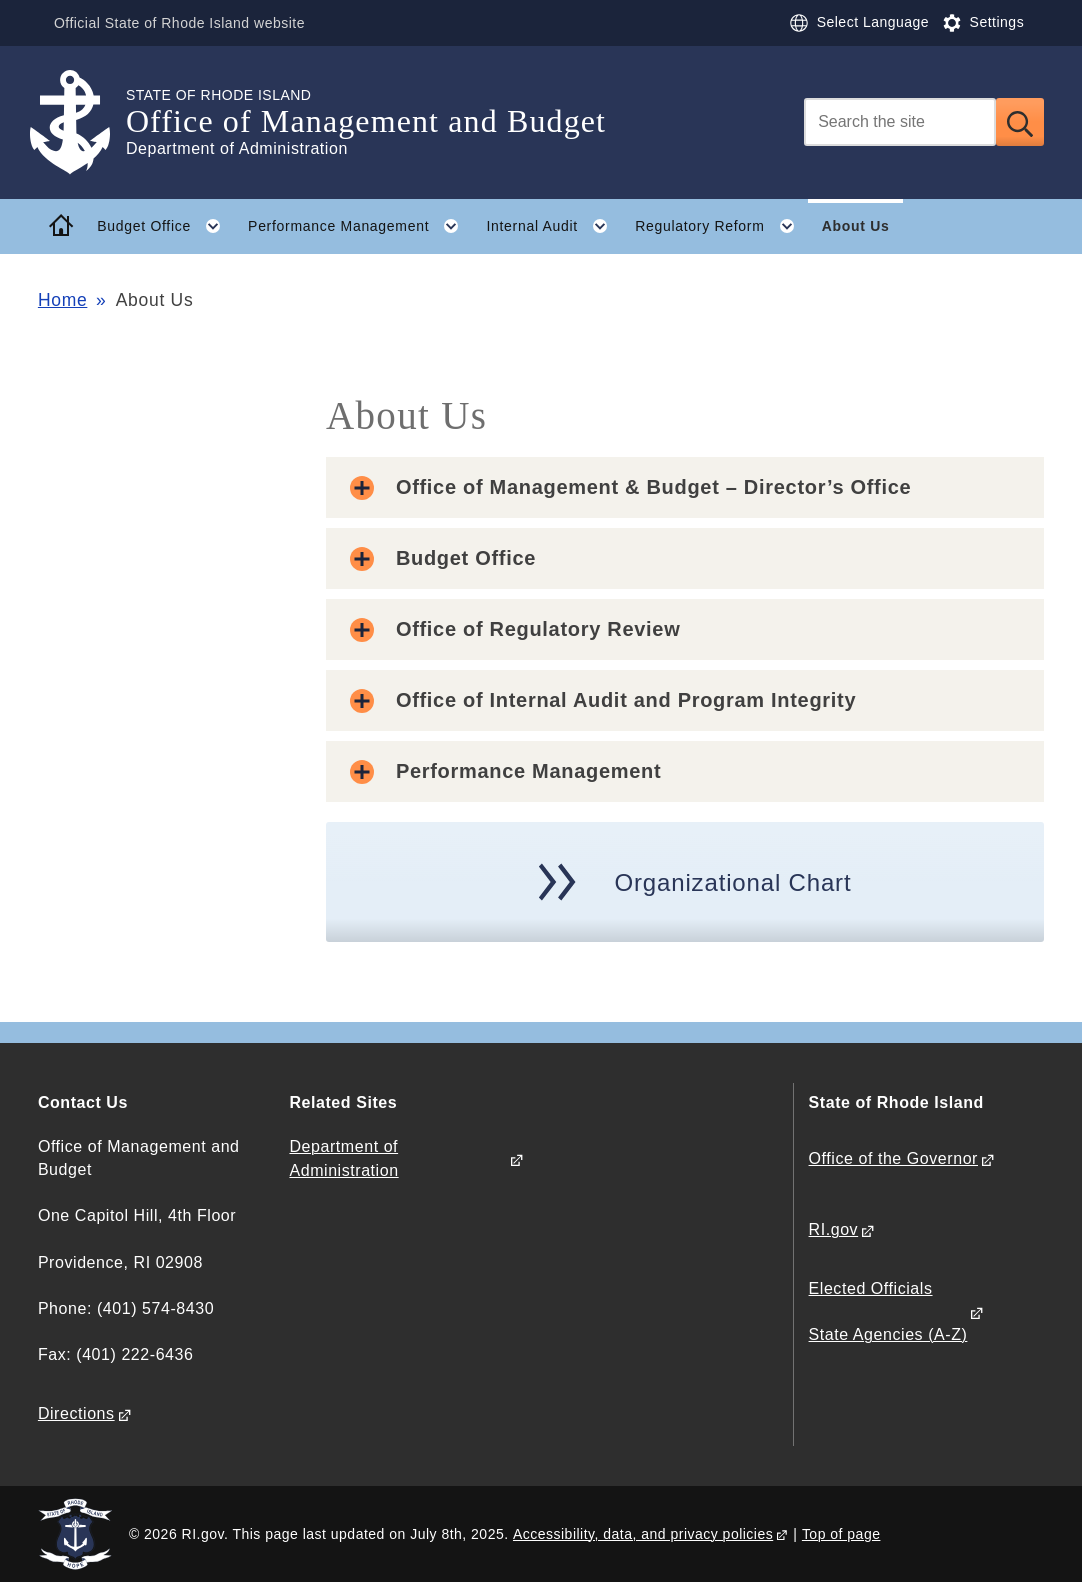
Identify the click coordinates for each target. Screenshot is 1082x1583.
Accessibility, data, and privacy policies (643, 1534)
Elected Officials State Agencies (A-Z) (888, 1311)
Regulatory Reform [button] (721, 226)
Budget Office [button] (165, 226)
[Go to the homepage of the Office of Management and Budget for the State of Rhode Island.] (82, 122)
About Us (856, 226)
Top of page (841, 1534)
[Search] (900, 122)
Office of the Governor (893, 1158)
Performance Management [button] (360, 226)
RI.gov (834, 1229)
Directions (76, 1413)
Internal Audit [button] (553, 226)
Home (62, 300)
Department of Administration (343, 1158)
